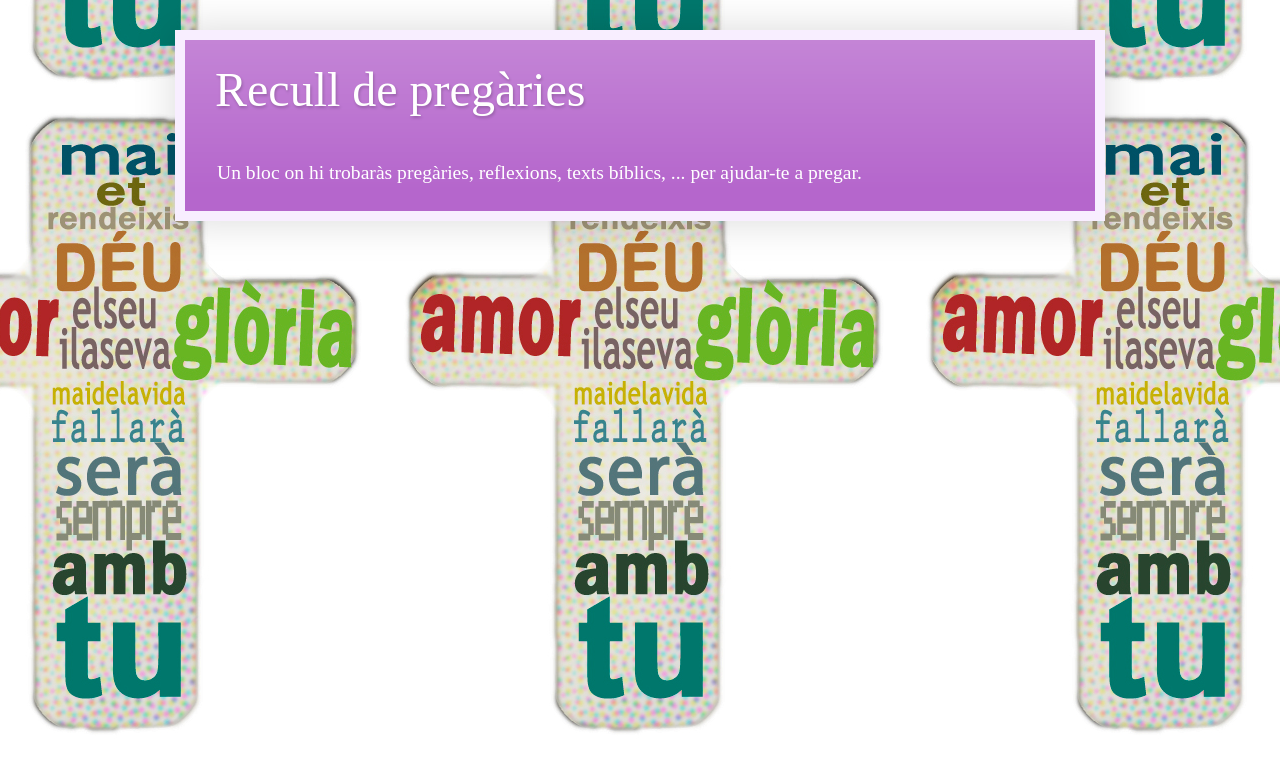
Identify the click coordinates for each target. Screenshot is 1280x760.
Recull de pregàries (400, 89)
